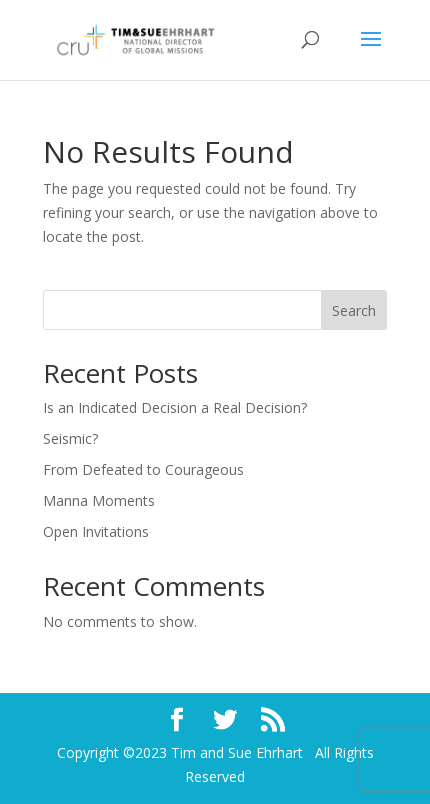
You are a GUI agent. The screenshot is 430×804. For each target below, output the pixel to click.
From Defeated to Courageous (143, 469)
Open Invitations (96, 531)
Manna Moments (99, 500)
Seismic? (70, 438)
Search (354, 310)
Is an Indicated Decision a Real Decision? (175, 407)
